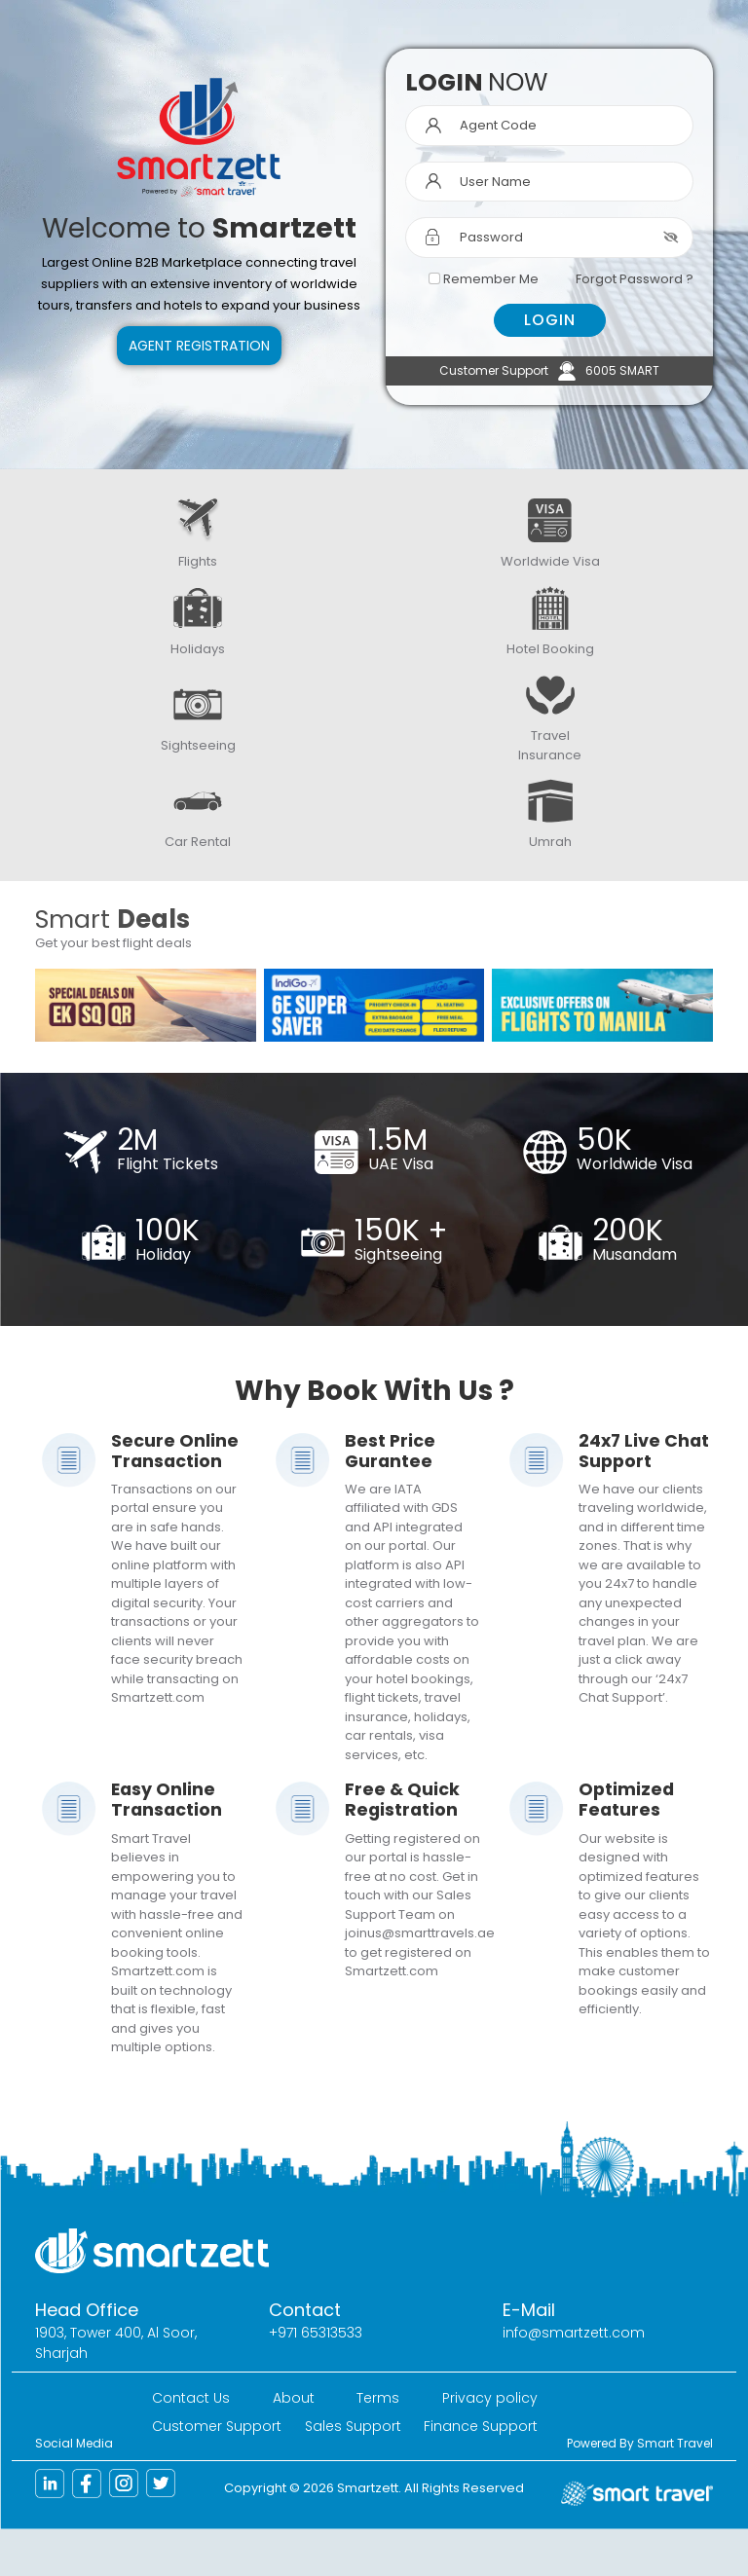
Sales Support (353, 2426)
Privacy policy (490, 2398)
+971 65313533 (315, 2332)
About (294, 2398)
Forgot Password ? (634, 279)
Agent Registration (199, 345)
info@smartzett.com (574, 2332)
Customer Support (216, 2426)
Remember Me (491, 279)
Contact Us (191, 2398)
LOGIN (550, 320)
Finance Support (481, 2426)
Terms (377, 2398)
